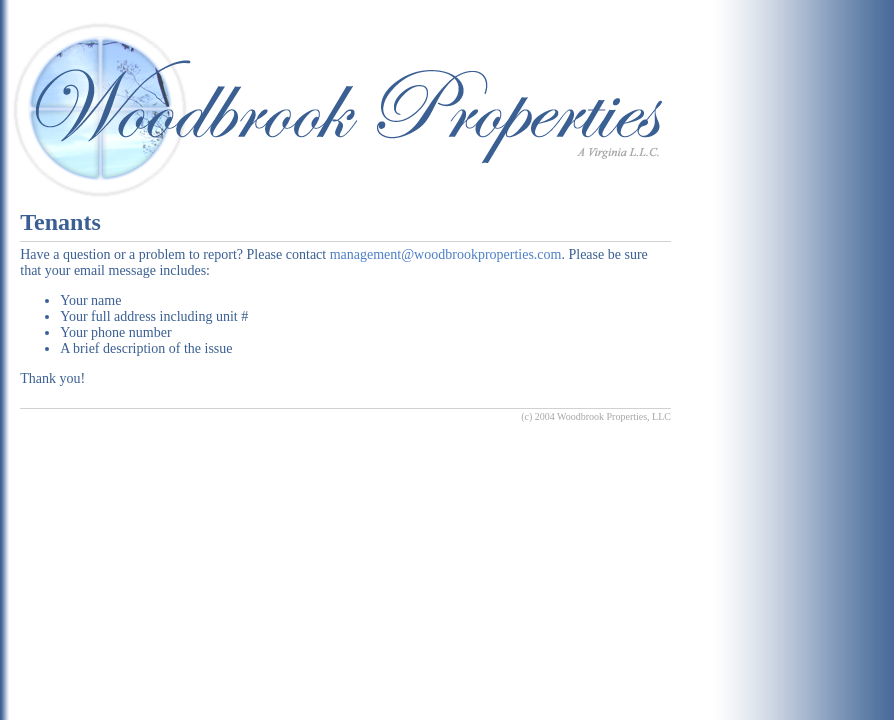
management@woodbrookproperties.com (446, 254)
